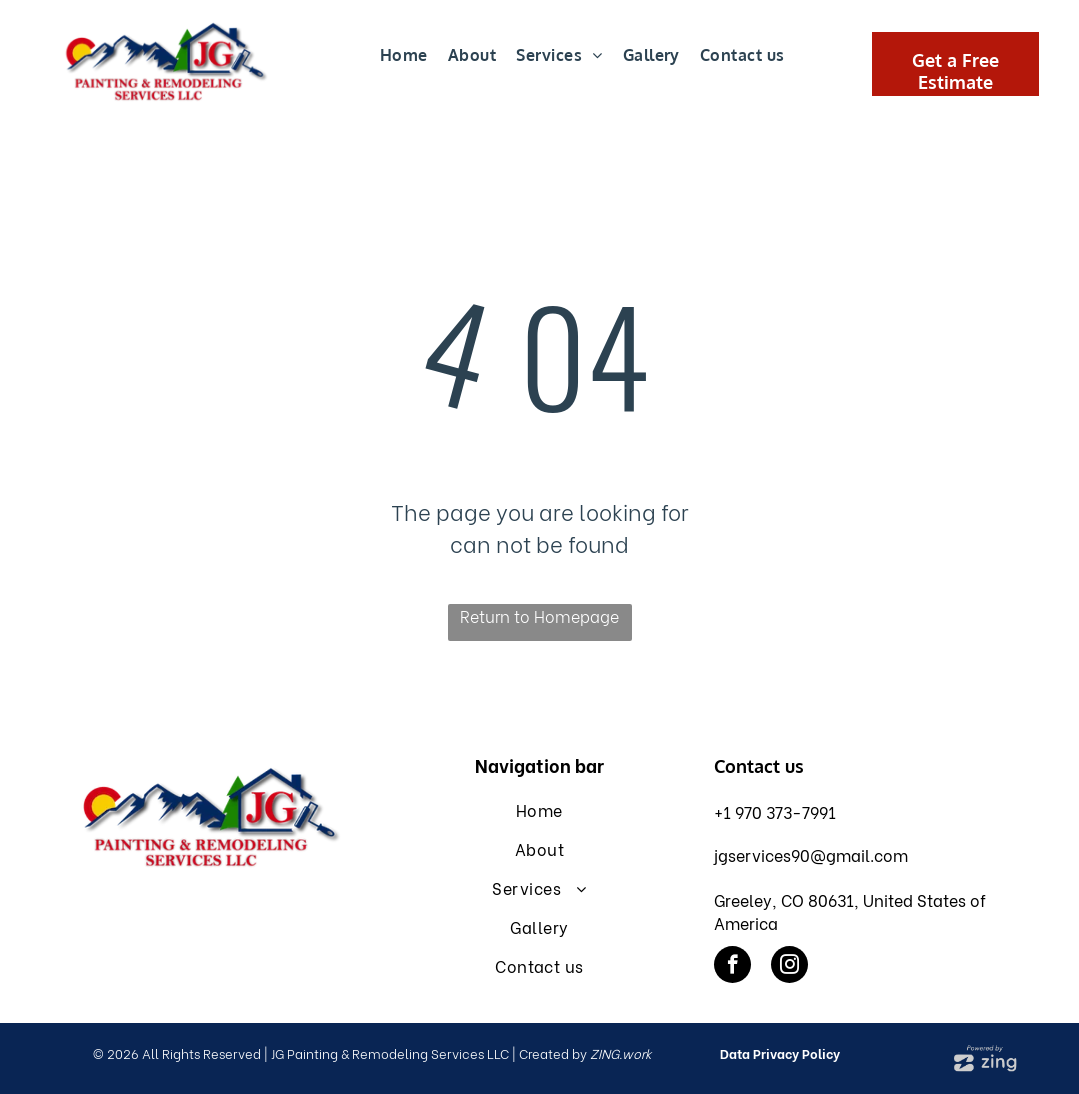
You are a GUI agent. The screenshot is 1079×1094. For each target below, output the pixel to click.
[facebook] (732, 967)
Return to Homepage (539, 615)
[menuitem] (404, 56)
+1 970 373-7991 (775, 811)
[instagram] (789, 967)
